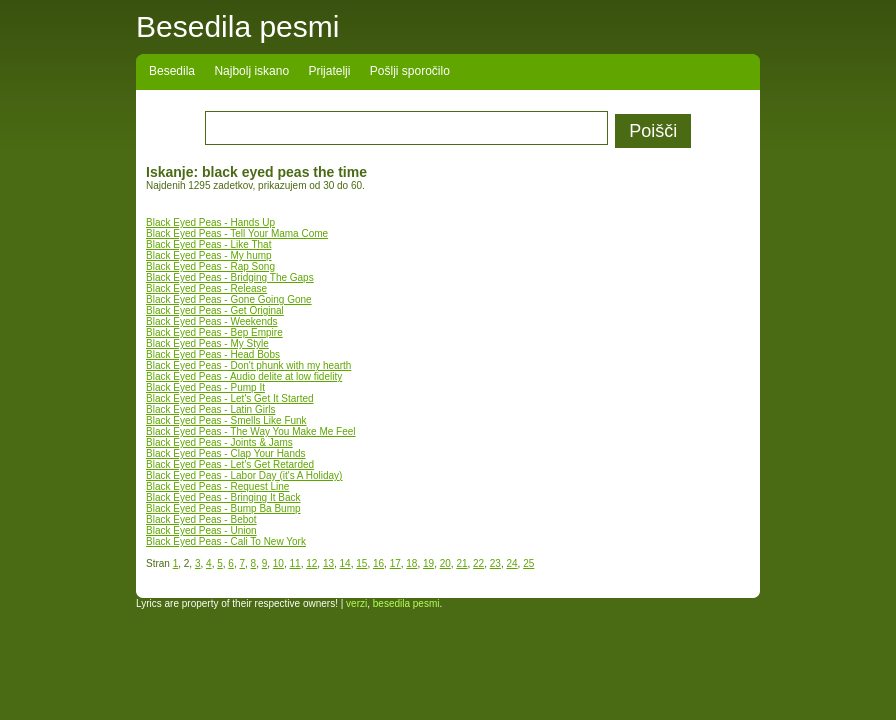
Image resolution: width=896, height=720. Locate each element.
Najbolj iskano (251, 71)
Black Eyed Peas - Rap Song (210, 266)
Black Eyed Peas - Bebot (201, 519)
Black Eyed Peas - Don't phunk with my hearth (248, 365)
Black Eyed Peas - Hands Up (210, 222)
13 (328, 563)
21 (461, 563)
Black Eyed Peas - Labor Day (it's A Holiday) (244, 475)
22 (478, 563)
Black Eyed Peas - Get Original (215, 310)
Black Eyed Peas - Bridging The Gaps (230, 277)
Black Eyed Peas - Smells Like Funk (226, 420)
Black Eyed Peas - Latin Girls (211, 409)
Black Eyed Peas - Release (206, 288)
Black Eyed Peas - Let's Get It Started (230, 398)
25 (528, 563)
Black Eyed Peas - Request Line (217, 486)
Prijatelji (329, 71)
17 (395, 563)
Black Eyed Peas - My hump (209, 255)
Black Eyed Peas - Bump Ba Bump (223, 508)
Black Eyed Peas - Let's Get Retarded (230, 464)
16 (378, 563)
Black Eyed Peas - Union (201, 530)
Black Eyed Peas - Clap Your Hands (226, 453)
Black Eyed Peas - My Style (207, 343)
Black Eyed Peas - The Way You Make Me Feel (251, 431)
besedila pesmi (406, 603)
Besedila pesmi (237, 26)
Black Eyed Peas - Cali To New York (226, 541)
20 (445, 563)
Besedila (172, 71)
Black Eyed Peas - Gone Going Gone (229, 299)
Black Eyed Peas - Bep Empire (214, 332)
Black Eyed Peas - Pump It (205, 387)
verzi (356, 603)
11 (295, 563)
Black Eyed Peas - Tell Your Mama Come (237, 233)
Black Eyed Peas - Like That (208, 244)
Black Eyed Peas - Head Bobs (213, 354)
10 (278, 563)
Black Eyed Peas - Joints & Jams (219, 442)
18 (411, 563)
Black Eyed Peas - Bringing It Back (223, 497)
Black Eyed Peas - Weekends (212, 321)
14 (345, 563)
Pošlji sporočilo (410, 71)
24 (511, 563)
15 (361, 563)
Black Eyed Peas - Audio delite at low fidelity (244, 376)
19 (428, 563)
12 (311, 563)
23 (495, 563)
